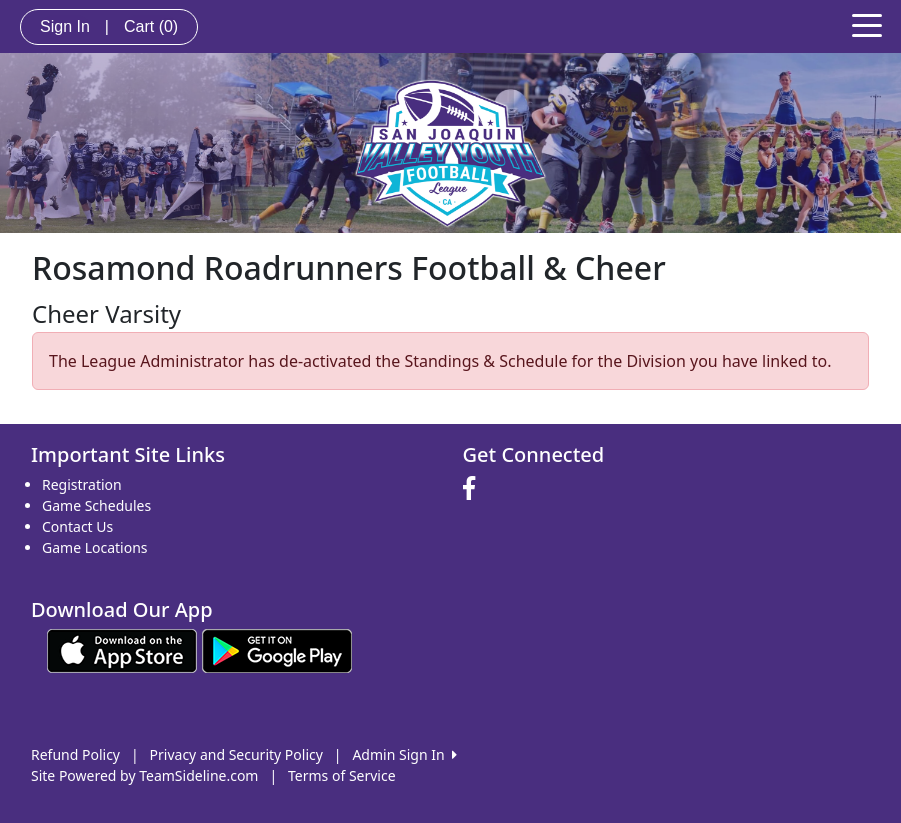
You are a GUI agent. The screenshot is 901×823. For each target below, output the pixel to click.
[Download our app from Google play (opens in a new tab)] (277, 648)
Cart (151, 26)
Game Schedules (96, 505)
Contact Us (77, 526)
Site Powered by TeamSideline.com (144, 775)
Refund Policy (75, 754)
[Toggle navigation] (867, 24)
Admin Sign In (404, 754)
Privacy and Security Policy (236, 754)
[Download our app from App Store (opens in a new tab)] (122, 648)
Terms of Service (342, 775)
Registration (82, 484)
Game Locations (95, 547)
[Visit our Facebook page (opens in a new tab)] (474, 489)
